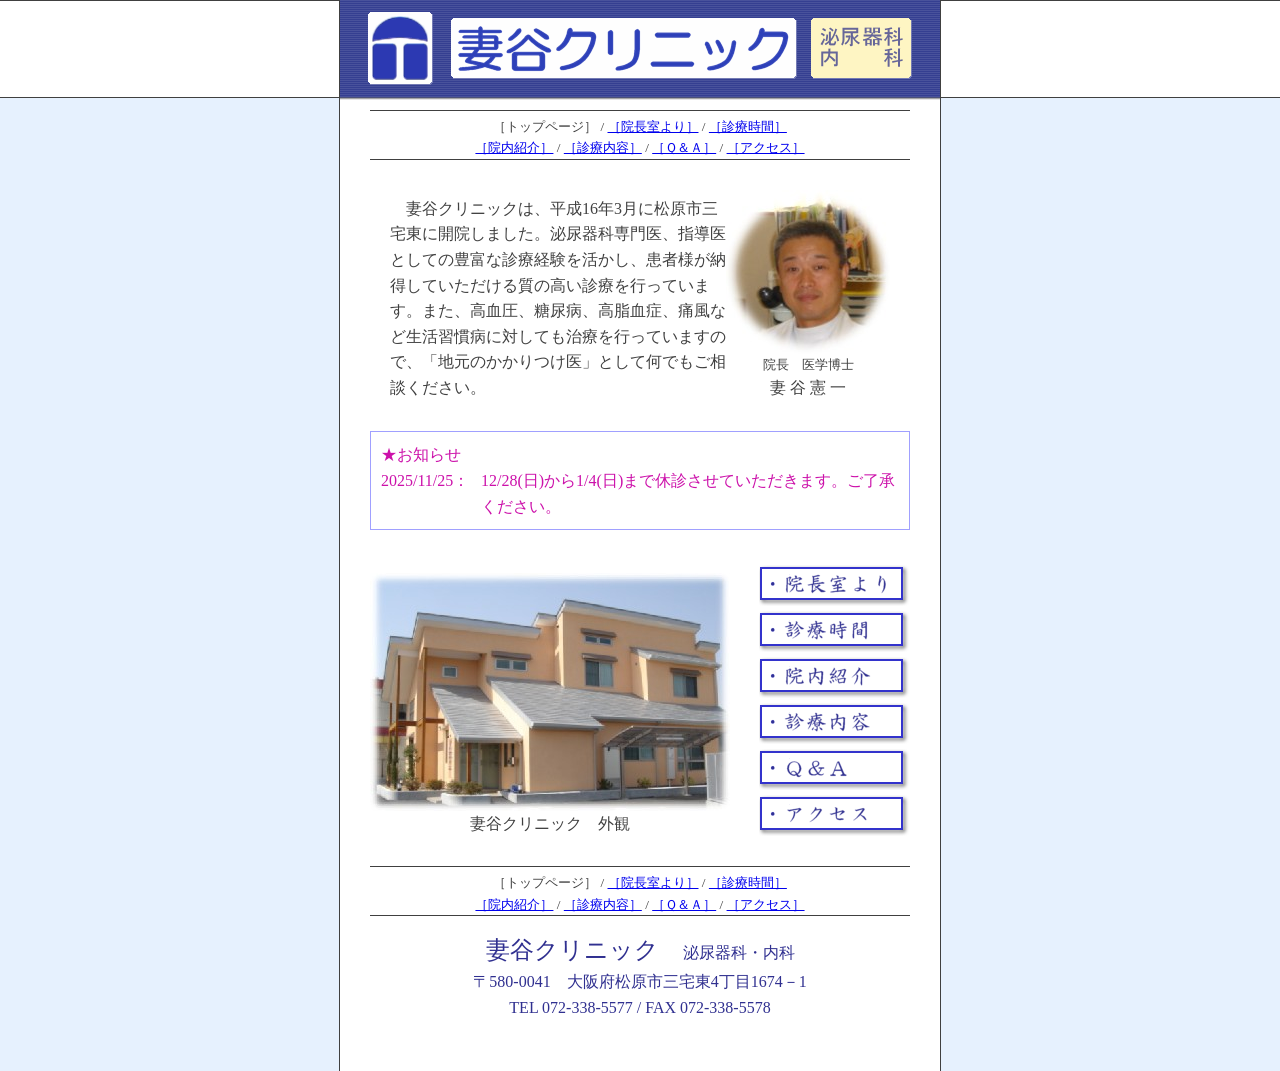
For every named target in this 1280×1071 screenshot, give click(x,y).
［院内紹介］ (514, 147)
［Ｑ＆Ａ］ (684, 147)
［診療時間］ (748, 126)
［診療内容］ (603, 147)
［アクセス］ (766, 147)
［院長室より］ (653, 126)
